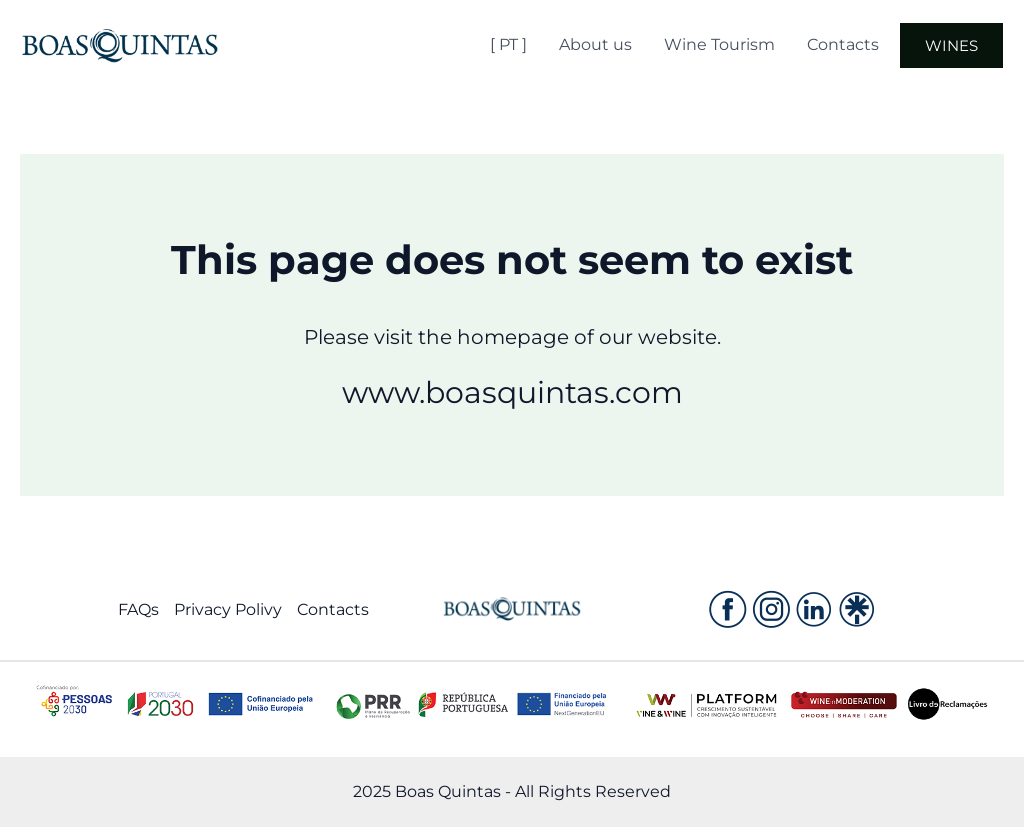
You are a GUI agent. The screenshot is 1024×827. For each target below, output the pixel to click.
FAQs (138, 609)
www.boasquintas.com (512, 392)
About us (595, 44)
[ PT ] (508, 44)
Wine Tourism (719, 44)
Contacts (843, 44)
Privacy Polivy (228, 609)
